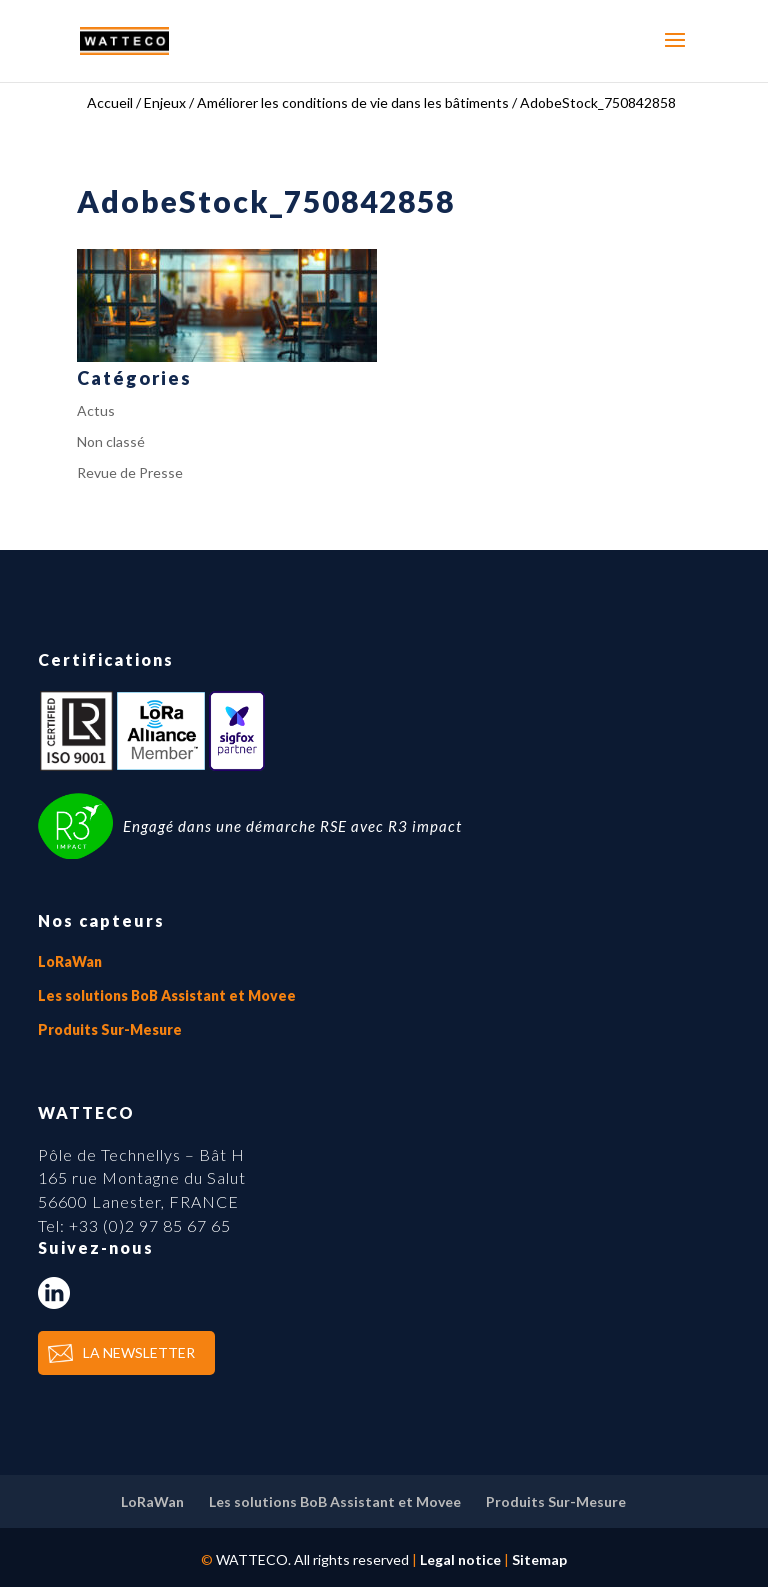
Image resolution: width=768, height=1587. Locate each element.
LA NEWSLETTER (139, 1352)
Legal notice (460, 1559)
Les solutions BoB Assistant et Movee (167, 995)
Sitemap (539, 1559)
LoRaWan (70, 961)
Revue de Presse (130, 472)
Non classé (111, 441)
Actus (96, 410)
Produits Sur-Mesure (110, 1029)
